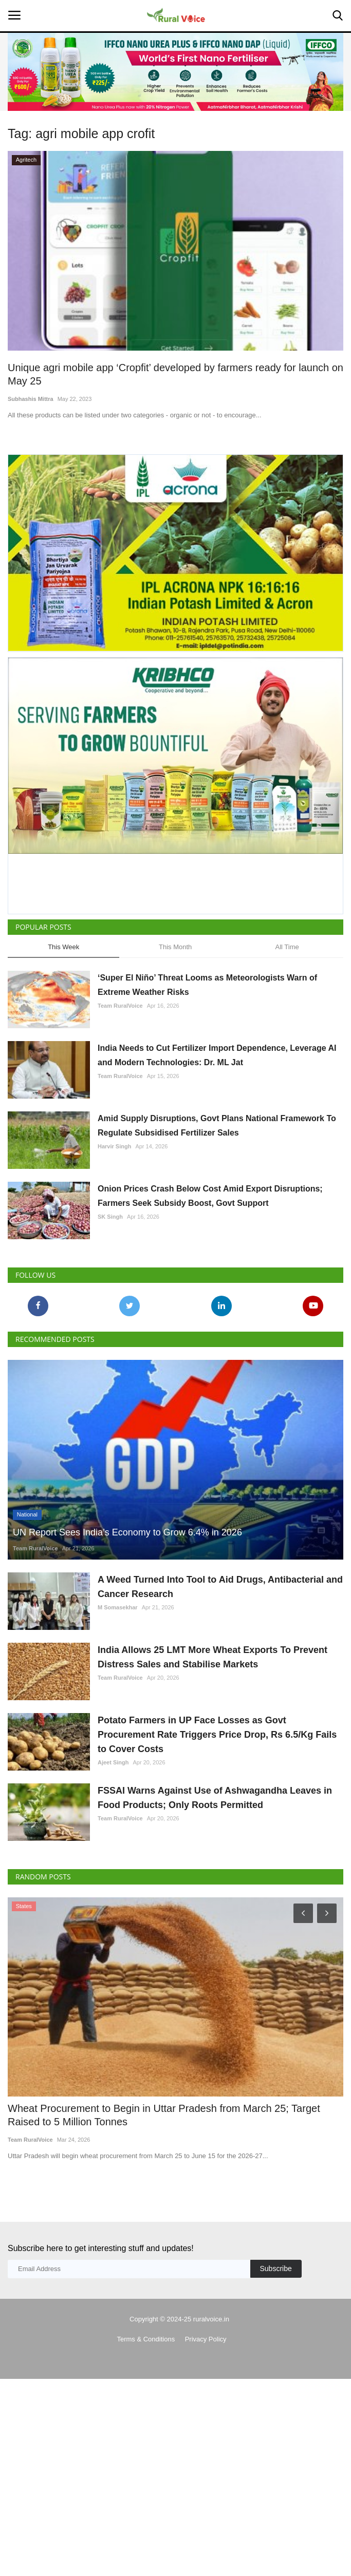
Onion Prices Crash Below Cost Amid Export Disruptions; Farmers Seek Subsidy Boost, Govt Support (210, 1195)
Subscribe (275, 2268)
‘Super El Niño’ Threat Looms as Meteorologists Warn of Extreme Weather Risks (207, 984)
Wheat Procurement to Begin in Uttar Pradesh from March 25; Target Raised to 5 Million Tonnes (164, 2115)
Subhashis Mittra (30, 399)
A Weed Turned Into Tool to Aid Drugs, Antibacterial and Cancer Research (220, 1586)
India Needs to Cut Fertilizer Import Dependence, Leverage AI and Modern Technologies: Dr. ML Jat (217, 1055)
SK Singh (110, 1217)
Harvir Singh (114, 1146)
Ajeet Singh (113, 1762)
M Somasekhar (118, 1607)
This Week (63, 947)
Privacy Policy (206, 2339)
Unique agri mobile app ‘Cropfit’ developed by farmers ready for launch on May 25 (175, 374)
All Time (287, 947)
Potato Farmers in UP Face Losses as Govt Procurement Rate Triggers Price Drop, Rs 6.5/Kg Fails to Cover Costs (217, 1734)
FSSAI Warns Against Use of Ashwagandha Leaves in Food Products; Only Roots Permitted (215, 1797)
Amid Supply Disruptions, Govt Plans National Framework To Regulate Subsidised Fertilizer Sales (217, 1125)
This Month (175, 947)
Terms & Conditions (146, 2339)
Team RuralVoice (120, 1006)
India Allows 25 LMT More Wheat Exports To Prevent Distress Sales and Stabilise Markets (212, 1657)
